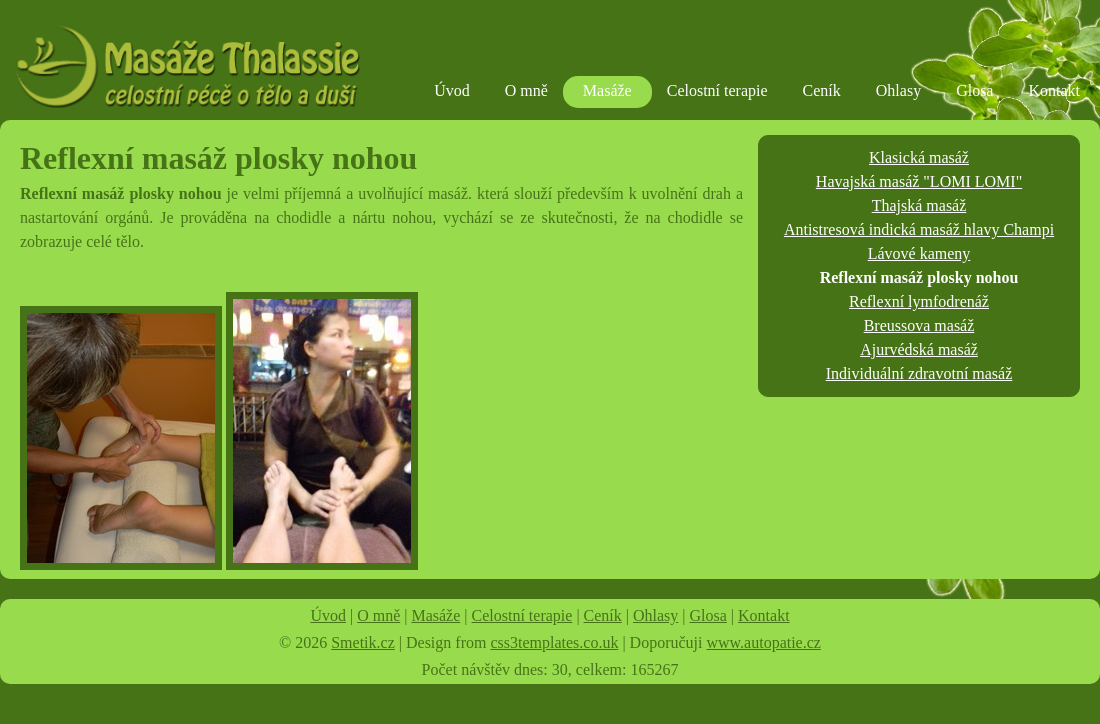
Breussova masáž (919, 325)
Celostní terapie (717, 90)
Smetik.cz (363, 642)
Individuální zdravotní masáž (919, 373)
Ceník (822, 90)
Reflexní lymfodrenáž (919, 301)
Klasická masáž (919, 157)
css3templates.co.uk (554, 642)
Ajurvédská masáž (919, 349)
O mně (526, 90)
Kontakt (1054, 90)
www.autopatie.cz (763, 642)
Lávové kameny (919, 253)
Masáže (607, 90)
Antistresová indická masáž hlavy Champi (919, 229)
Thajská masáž (919, 205)
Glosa (974, 90)
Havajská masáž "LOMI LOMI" (919, 181)
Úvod (452, 90)
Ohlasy (898, 90)
